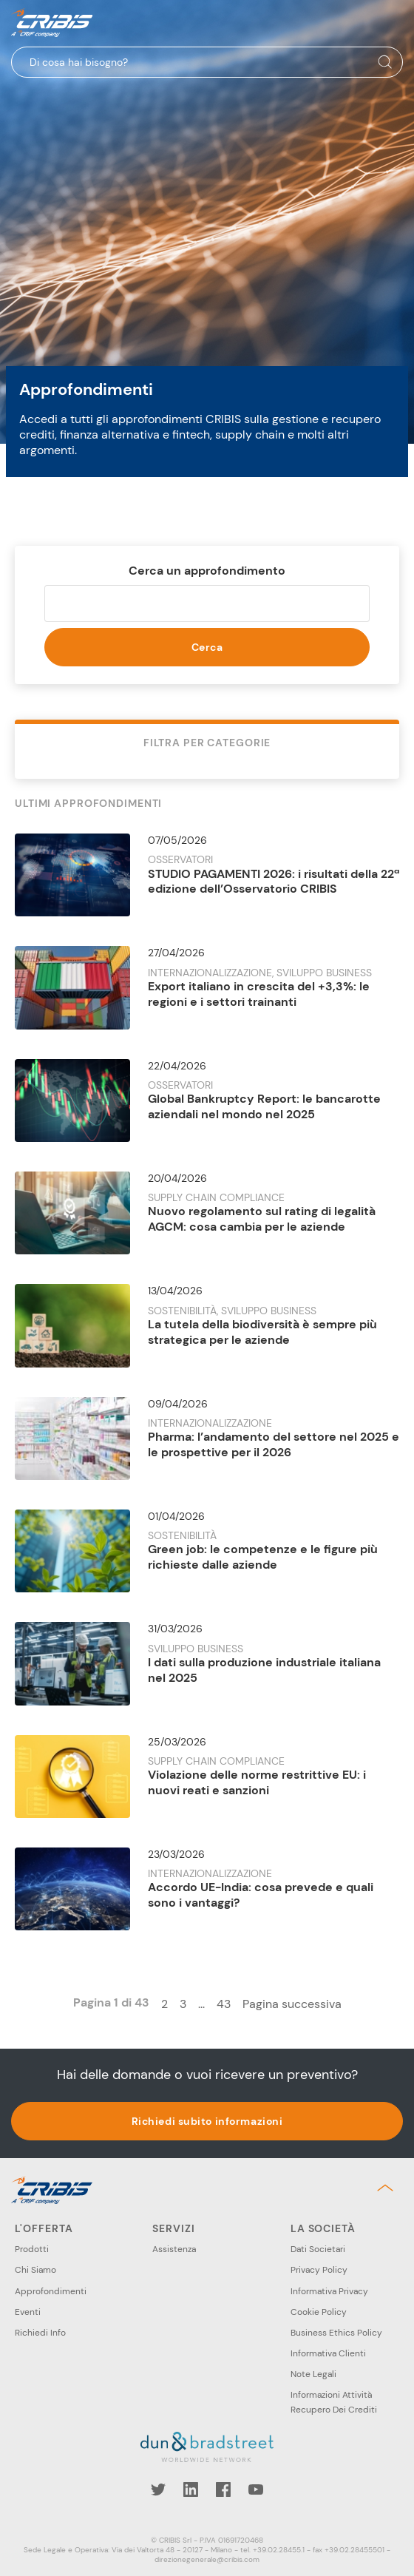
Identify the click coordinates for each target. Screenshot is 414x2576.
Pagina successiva (292, 2004)
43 (224, 2004)
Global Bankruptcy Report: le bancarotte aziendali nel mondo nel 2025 (264, 1106)
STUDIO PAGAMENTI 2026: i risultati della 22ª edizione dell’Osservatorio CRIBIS (273, 881)
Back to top (388, 2188)
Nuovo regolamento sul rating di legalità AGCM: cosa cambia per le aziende (262, 1218)
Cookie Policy (319, 2312)
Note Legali (313, 2374)
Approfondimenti (50, 2291)
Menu (391, 23)
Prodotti (32, 2249)
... (201, 2004)
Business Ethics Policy (336, 2333)
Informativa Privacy (329, 2291)
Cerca (207, 647)
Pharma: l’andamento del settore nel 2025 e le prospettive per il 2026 (273, 1444)
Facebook (223, 2489)
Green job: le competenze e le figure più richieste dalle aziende (263, 1556)
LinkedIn (191, 2489)
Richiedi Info (40, 2333)
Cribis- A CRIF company (51, 22)
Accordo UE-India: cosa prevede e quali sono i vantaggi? (260, 1894)
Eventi (28, 2312)
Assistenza (174, 2249)
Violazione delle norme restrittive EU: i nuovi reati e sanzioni (257, 1782)
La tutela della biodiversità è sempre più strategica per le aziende (262, 1332)
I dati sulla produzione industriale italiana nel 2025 (264, 1670)
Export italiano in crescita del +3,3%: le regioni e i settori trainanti (259, 994)
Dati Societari (318, 2249)
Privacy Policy (319, 2270)
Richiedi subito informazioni (207, 2121)
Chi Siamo (35, 2270)
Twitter (158, 2489)
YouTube (256, 2489)
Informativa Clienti (328, 2353)
